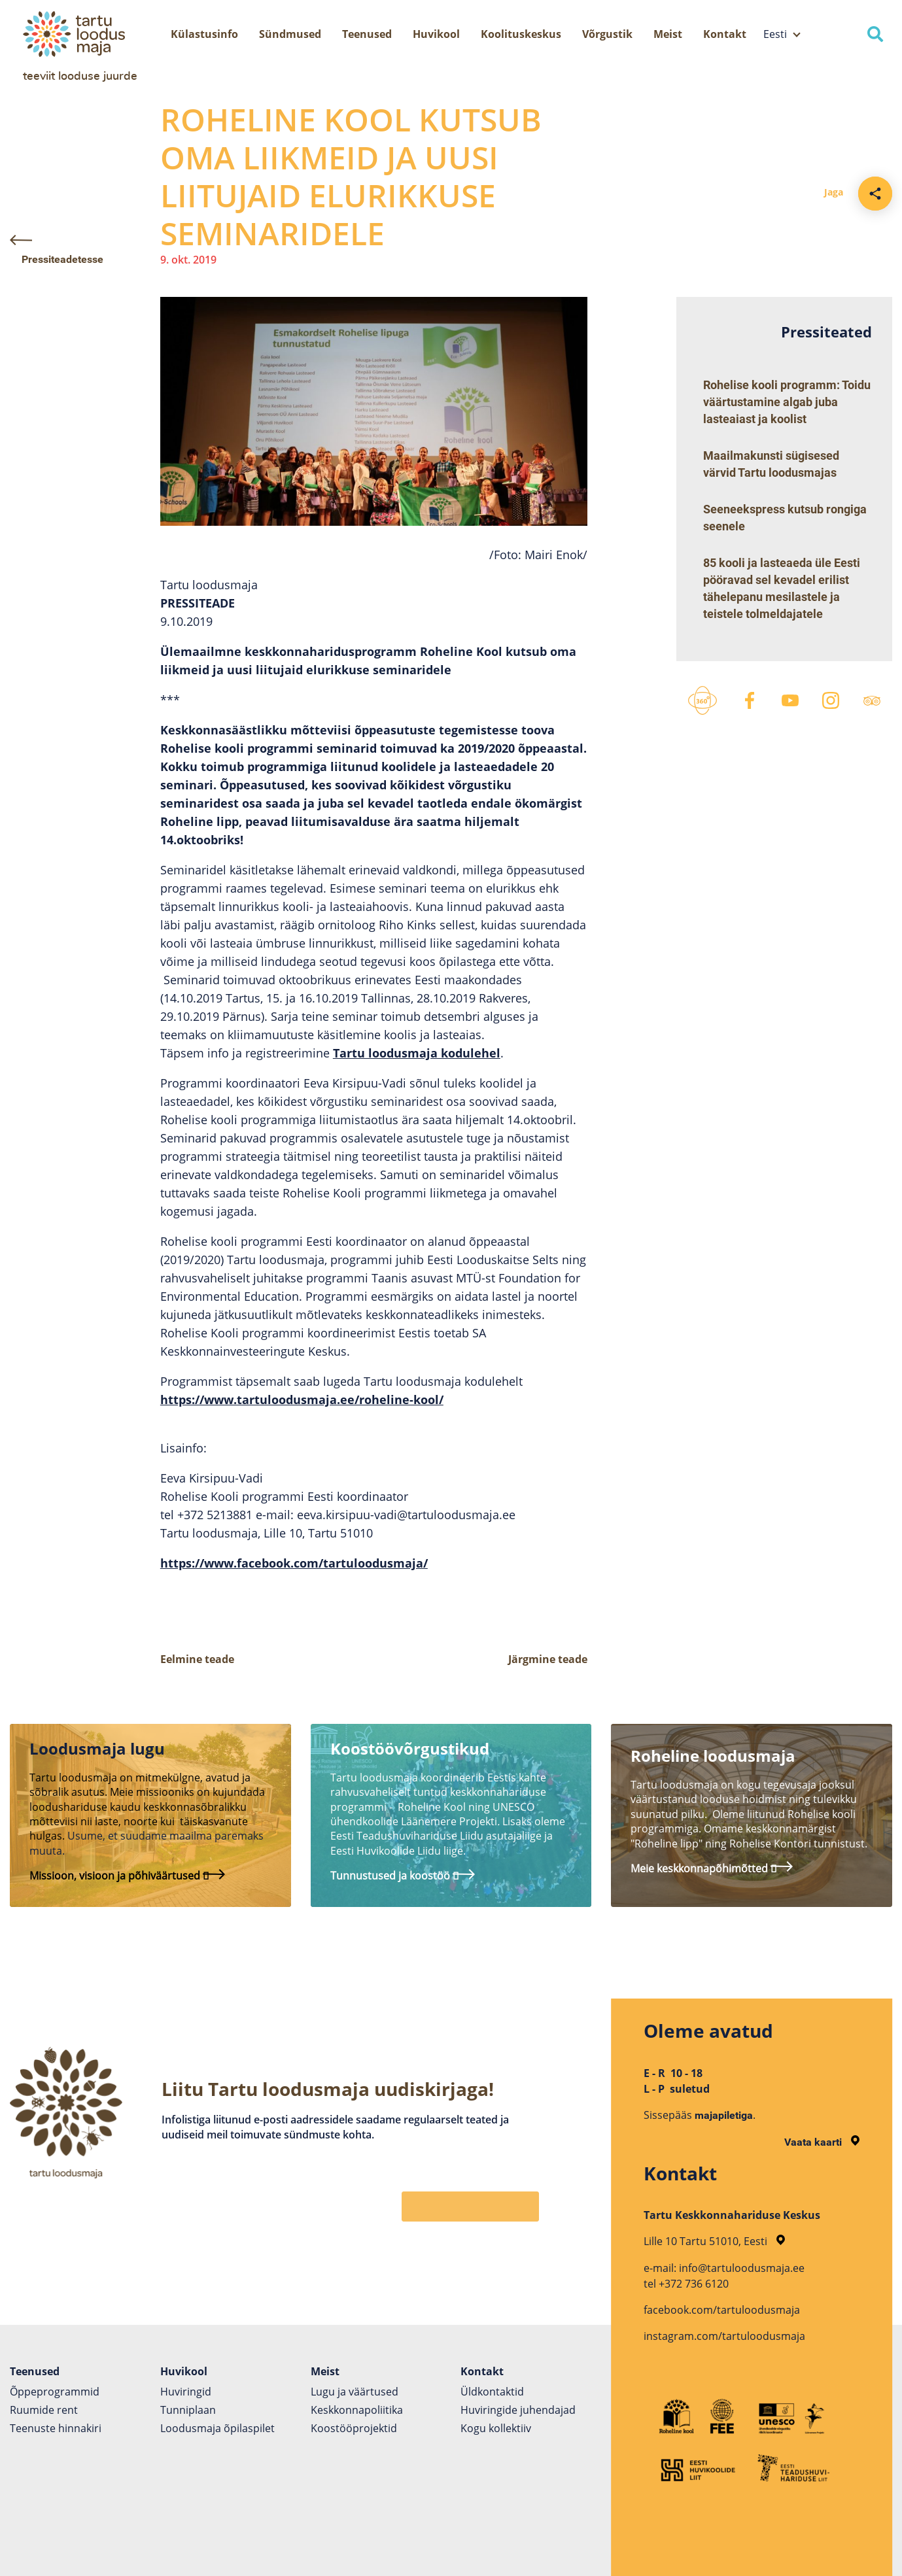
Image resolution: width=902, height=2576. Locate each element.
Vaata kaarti (821, 2142)
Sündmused (290, 34)
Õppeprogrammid (54, 2391)
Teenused (367, 34)
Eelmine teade (197, 1659)
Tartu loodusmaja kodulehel (416, 1053)
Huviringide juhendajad (518, 2410)
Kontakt (724, 34)
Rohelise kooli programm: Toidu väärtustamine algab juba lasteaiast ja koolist (787, 402)
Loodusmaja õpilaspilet (217, 2428)
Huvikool (436, 34)
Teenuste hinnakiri (55, 2428)
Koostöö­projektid (354, 2428)
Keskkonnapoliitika (357, 2410)
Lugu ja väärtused (354, 2391)
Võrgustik (607, 34)
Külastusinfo (204, 34)
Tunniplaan (188, 2410)
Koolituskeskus (521, 34)
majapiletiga (724, 2115)
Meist (667, 34)
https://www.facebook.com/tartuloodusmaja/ (294, 1563)
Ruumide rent (44, 2410)
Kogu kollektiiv (495, 2428)
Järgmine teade (547, 1659)
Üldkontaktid (492, 2391)
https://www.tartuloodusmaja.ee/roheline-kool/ (301, 1399)
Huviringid (185, 2391)
